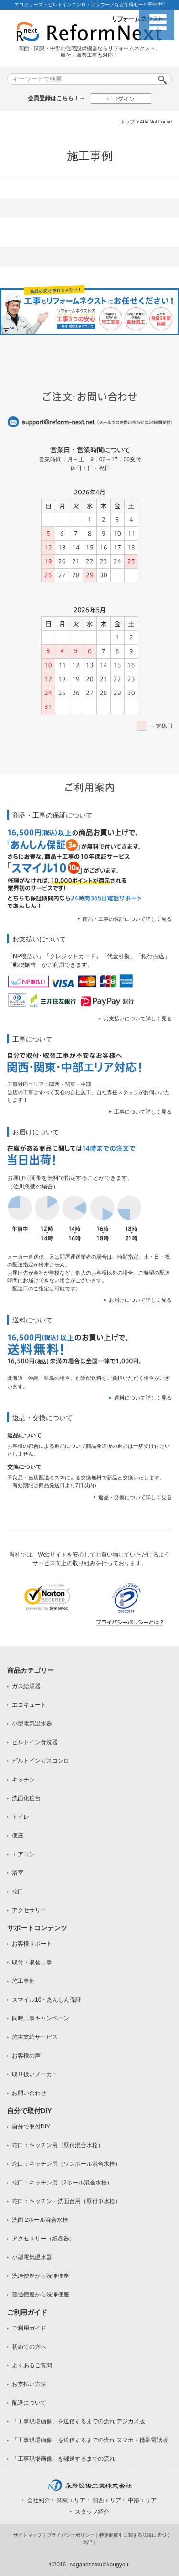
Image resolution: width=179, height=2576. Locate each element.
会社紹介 (38, 2500)
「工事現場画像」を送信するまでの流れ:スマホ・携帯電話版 (90, 2440)
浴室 (17, 1873)
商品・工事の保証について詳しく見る (127, 919)
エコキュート (29, 1705)
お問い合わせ (29, 2093)
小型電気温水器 (32, 1723)
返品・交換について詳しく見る (135, 1497)
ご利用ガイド (29, 2328)
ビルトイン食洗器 (35, 1742)
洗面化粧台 (26, 1798)
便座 (17, 1835)
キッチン (23, 1779)
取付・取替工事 (32, 1962)
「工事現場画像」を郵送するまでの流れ (63, 2458)
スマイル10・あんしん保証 (46, 1999)
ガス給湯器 (26, 1686)
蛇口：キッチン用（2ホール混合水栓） (62, 2182)
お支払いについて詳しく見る (138, 1018)
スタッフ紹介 (92, 2512)
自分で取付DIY (31, 2126)
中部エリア (142, 2500)
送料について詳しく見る (143, 1397)
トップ (127, 121)
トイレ (20, 1817)
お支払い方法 (29, 2384)
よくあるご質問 (32, 2365)
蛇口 (17, 1891)
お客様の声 (26, 2055)
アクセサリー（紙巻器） (43, 2238)
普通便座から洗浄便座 (40, 2294)
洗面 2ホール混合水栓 (40, 2220)
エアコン (23, 1854)
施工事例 (23, 1981)
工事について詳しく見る (143, 1112)
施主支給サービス (35, 2037)
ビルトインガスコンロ (40, 1761)
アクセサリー (29, 1910)
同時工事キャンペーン (40, 2018)
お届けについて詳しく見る (140, 1300)
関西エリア (107, 2500)
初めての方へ (29, 2346)
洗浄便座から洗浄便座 (40, 2276)
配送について (29, 2402)
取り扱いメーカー (35, 2074)
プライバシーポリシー (71, 2535)
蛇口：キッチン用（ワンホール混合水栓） (66, 2164)
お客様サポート (32, 1943)
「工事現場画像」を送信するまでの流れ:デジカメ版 (78, 2421)
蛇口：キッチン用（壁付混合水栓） (58, 2145)
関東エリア (71, 2500)
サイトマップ (27, 2535)
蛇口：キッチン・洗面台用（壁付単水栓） (66, 2201)
